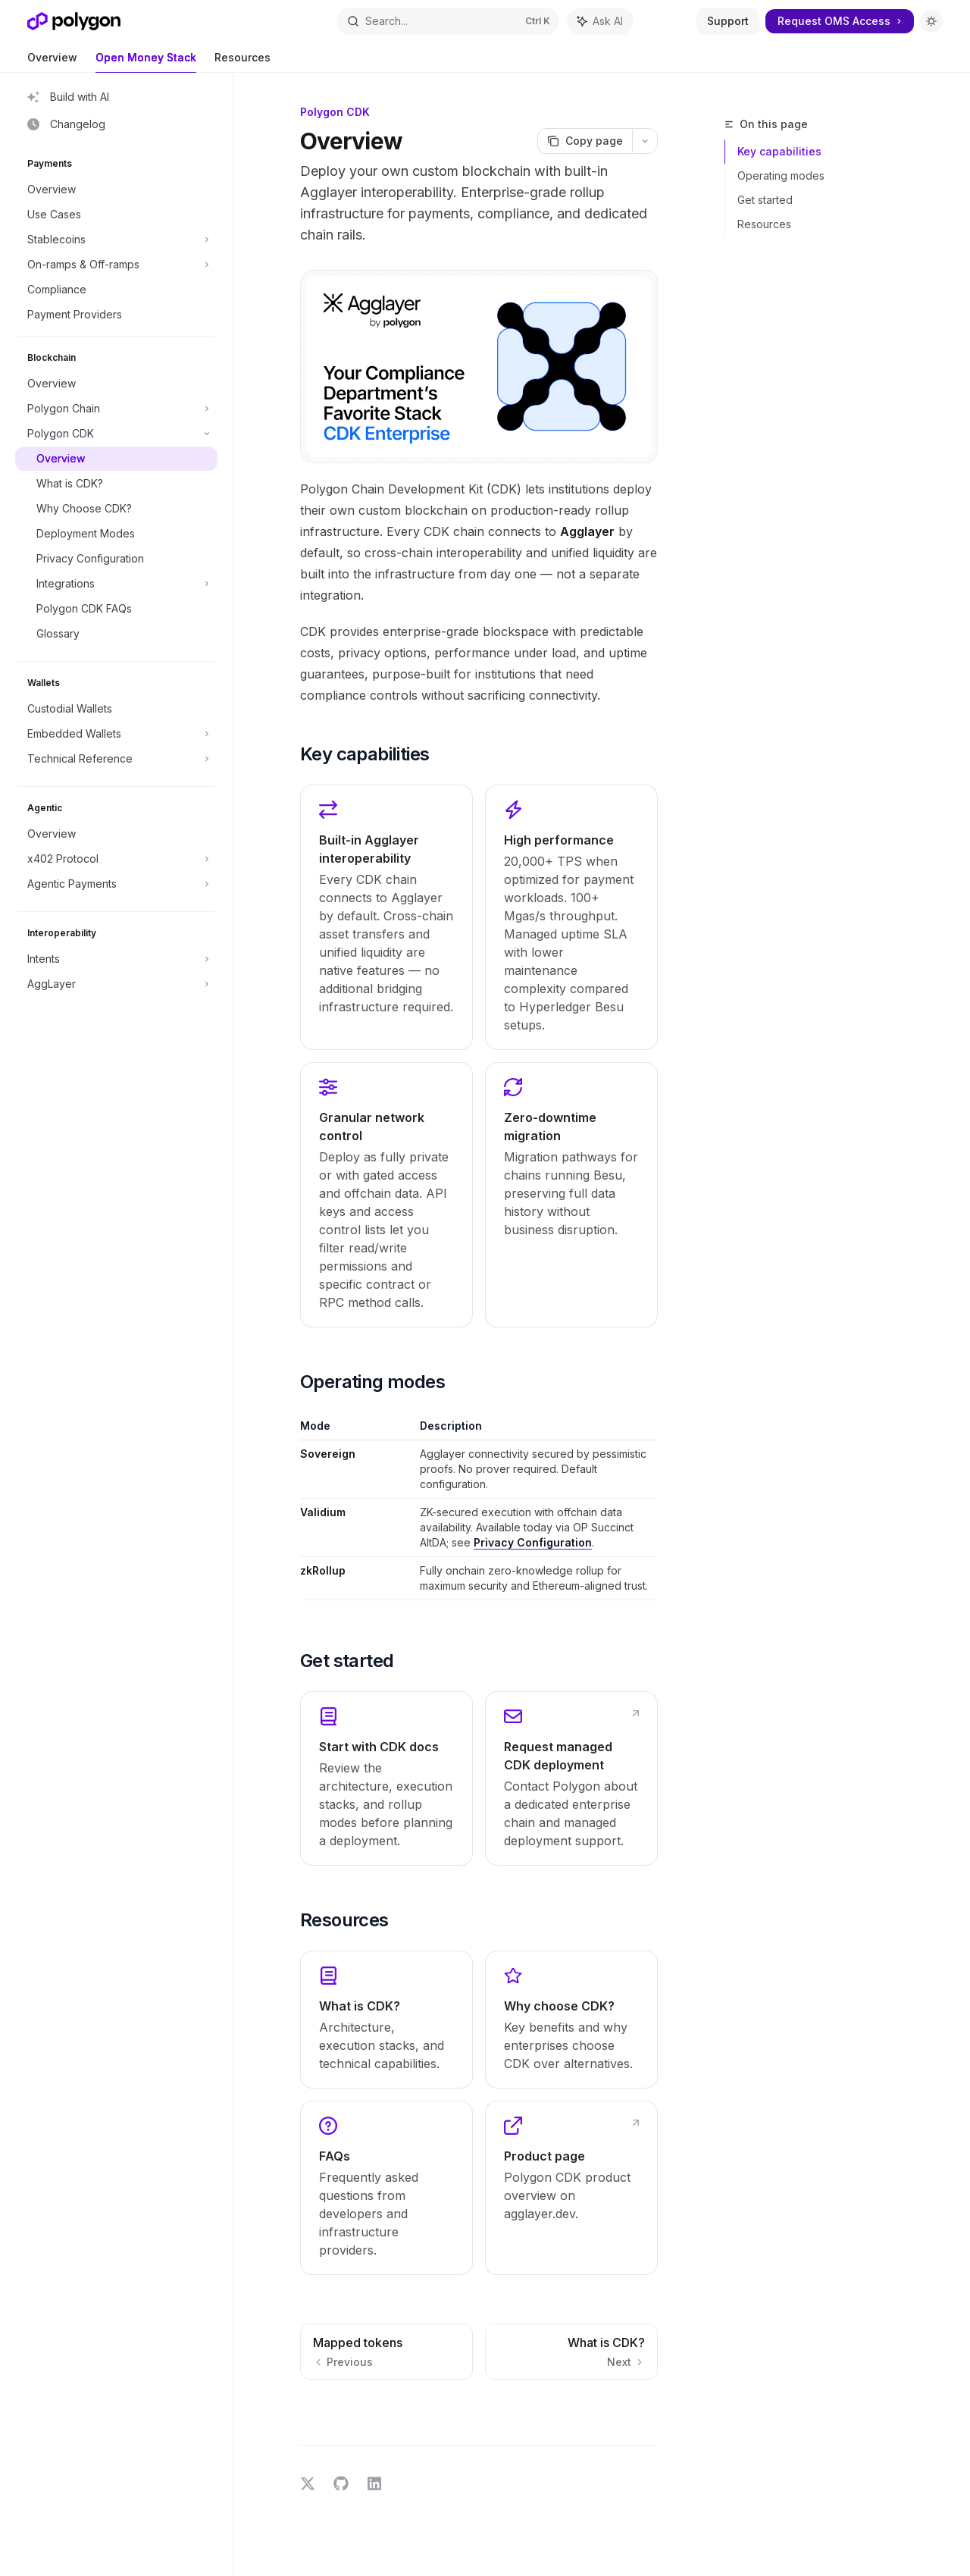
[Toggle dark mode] (931, 21)
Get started (765, 199)
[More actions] (645, 141)
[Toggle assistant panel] (600, 21)
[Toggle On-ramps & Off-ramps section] (116, 264)
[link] (386, 1778)
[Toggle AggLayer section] (116, 984)
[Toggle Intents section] (116, 959)
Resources (242, 62)
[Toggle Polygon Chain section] (116, 408)
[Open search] (447, 21)
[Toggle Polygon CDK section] (116, 433)
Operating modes (780, 175)
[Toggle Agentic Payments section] (116, 884)
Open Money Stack (145, 62)
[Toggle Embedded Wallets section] (116, 734)
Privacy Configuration (533, 1542)
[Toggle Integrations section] (116, 584)
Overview (52, 62)
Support (728, 20)
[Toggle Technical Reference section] (116, 759)
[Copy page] (584, 141)
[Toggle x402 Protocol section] (116, 859)
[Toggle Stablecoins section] (116, 239)
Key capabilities (779, 151)
